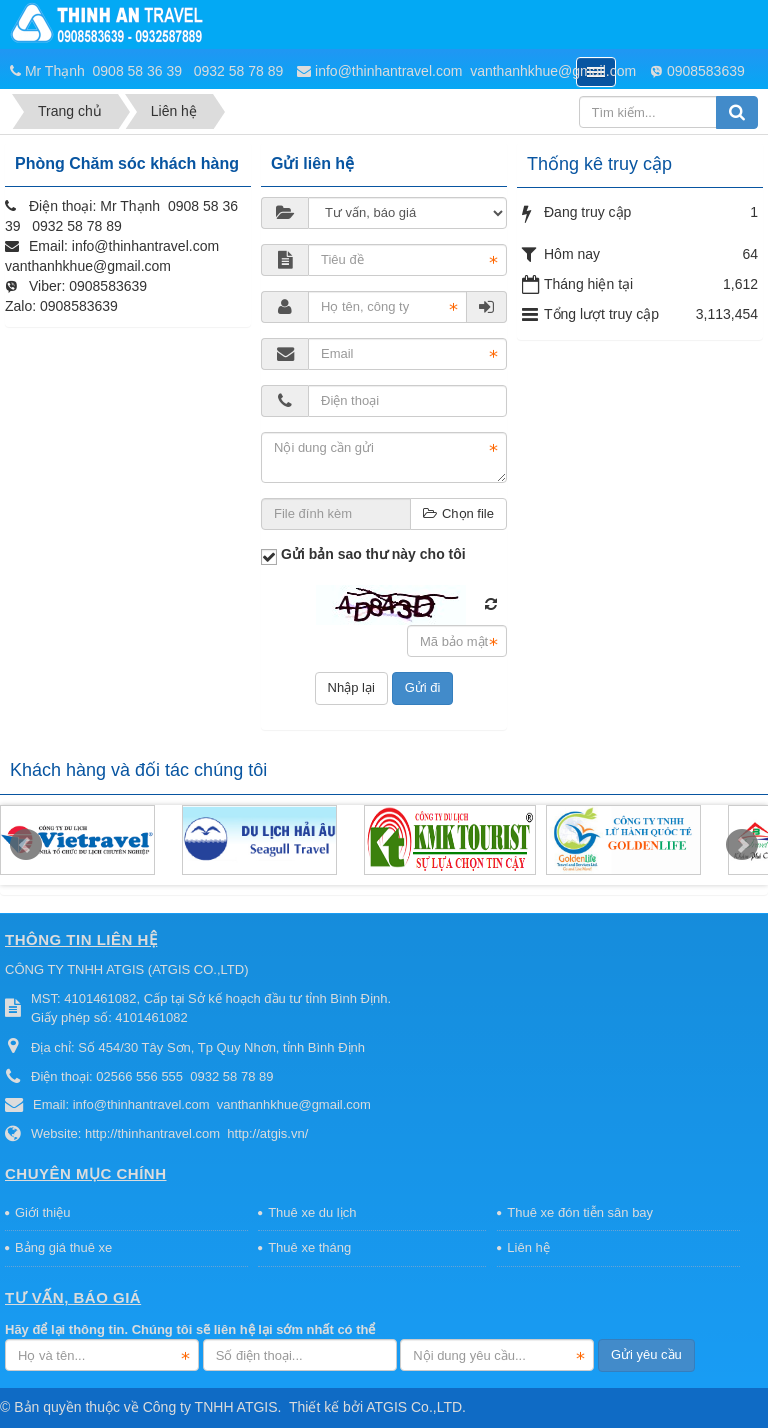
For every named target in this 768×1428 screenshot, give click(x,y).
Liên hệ (528, 1247)
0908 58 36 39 (139, 71)
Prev (26, 845)
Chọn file (458, 513)
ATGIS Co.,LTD (414, 1407)
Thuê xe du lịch (312, 1212)
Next (742, 845)
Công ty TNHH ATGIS (210, 1407)
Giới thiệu (42, 1212)
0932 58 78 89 (239, 71)
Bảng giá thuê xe (63, 1247)
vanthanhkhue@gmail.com (553, 71)
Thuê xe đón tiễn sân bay (580, 1212)
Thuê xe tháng (309, 1247)
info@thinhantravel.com (388, 71)
